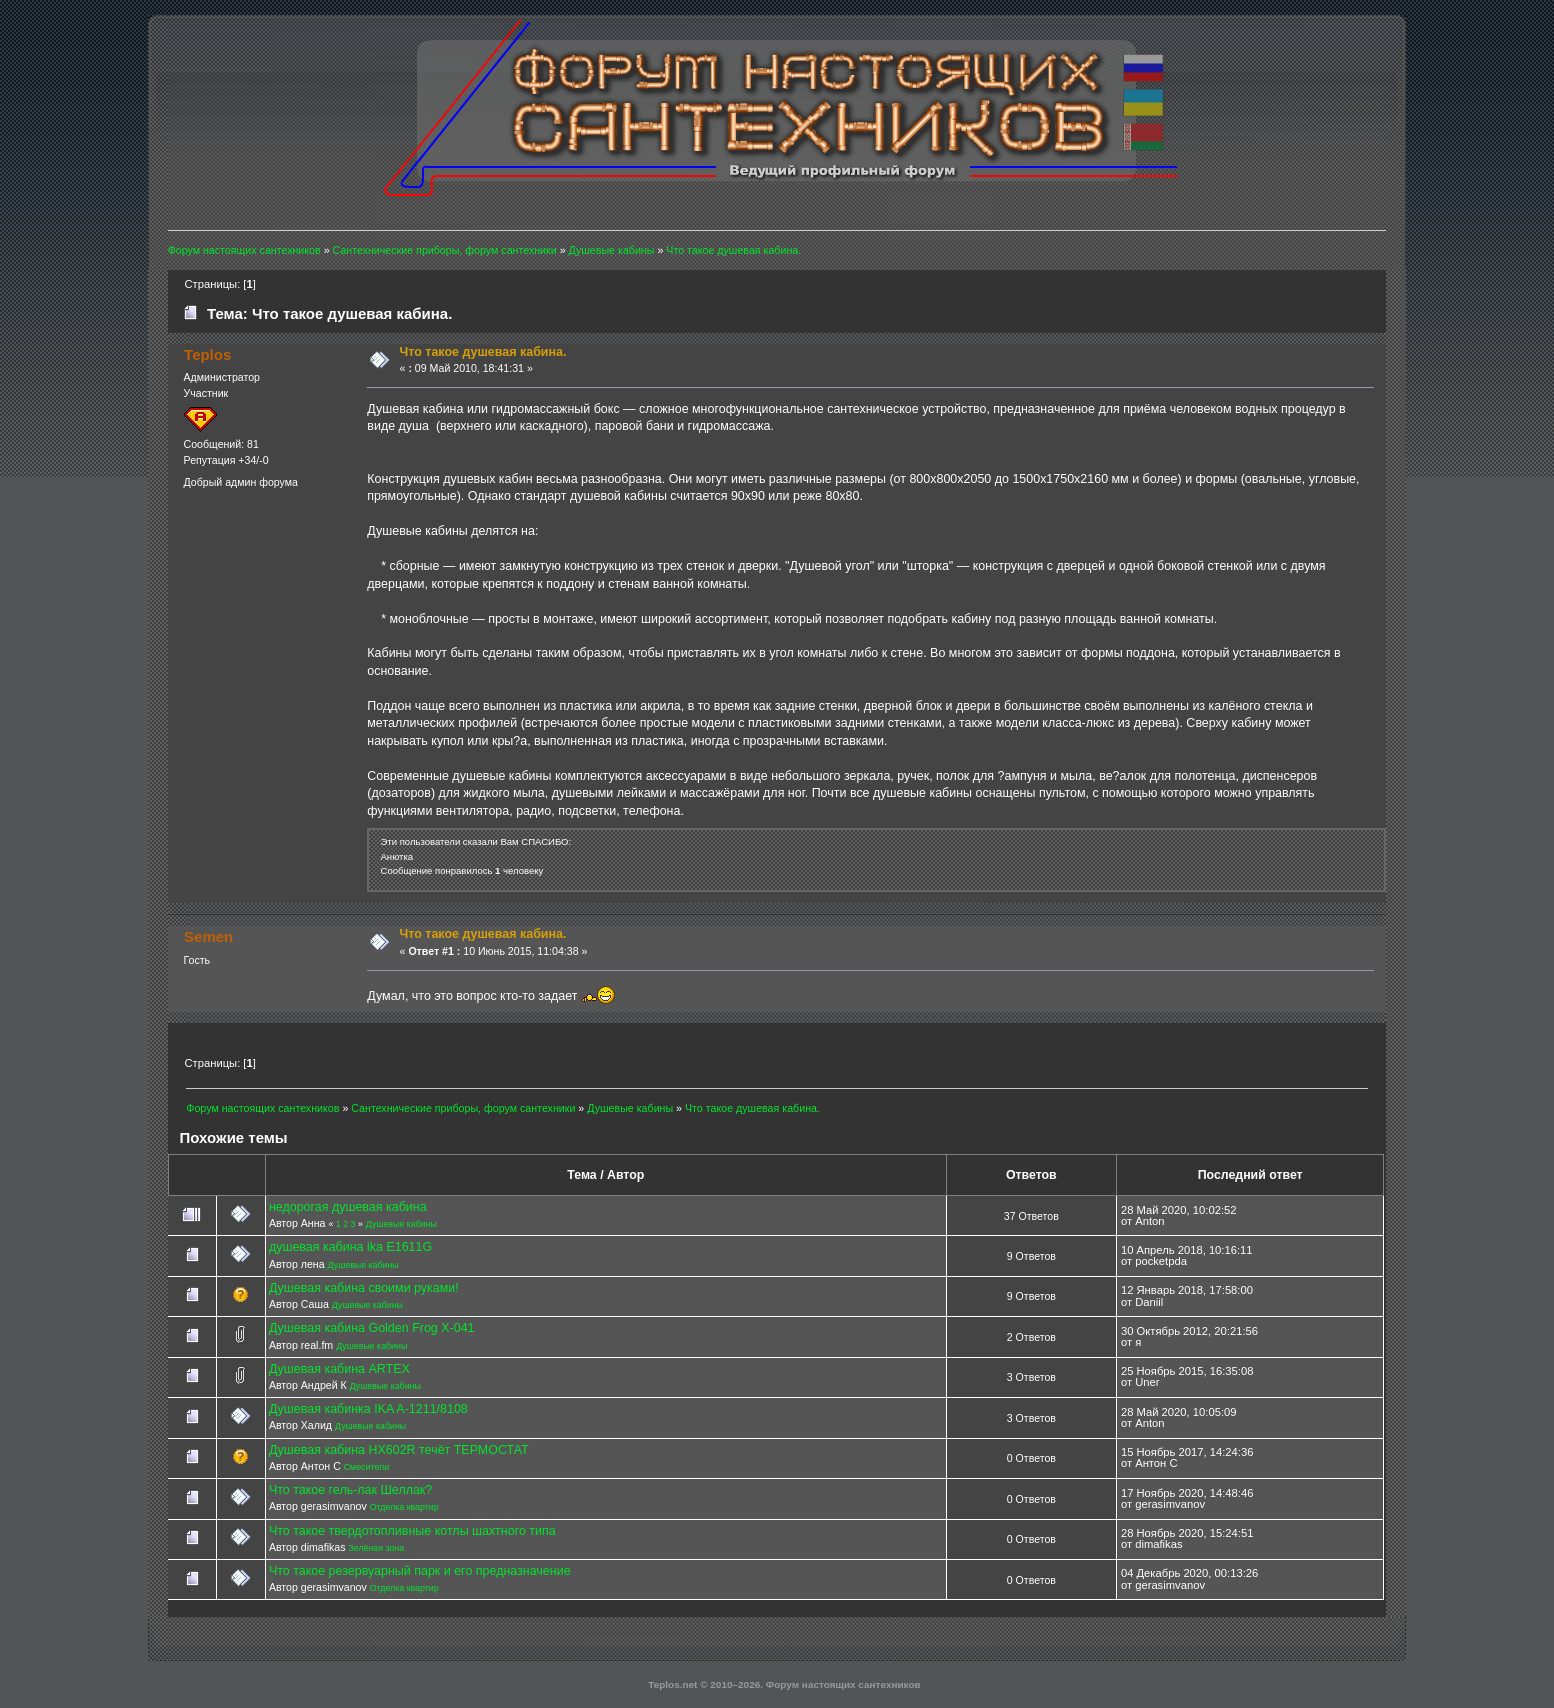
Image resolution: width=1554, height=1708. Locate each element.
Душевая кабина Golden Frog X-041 (372, 1328)
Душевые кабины (401, 1224)
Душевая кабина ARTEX (339, 1369)
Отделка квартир (404, 1507)
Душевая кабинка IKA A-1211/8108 (368, 1409)
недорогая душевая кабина (348, 1207)
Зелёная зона (376, 1548)
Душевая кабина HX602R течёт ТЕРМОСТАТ (399, 1450)
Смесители (366, 1467)
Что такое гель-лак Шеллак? (350, 1490)
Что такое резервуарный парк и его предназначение (420, 1571)
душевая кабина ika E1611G (350, 1247)
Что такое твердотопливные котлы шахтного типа (412, 1531)
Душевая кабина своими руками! (364, 1288)
